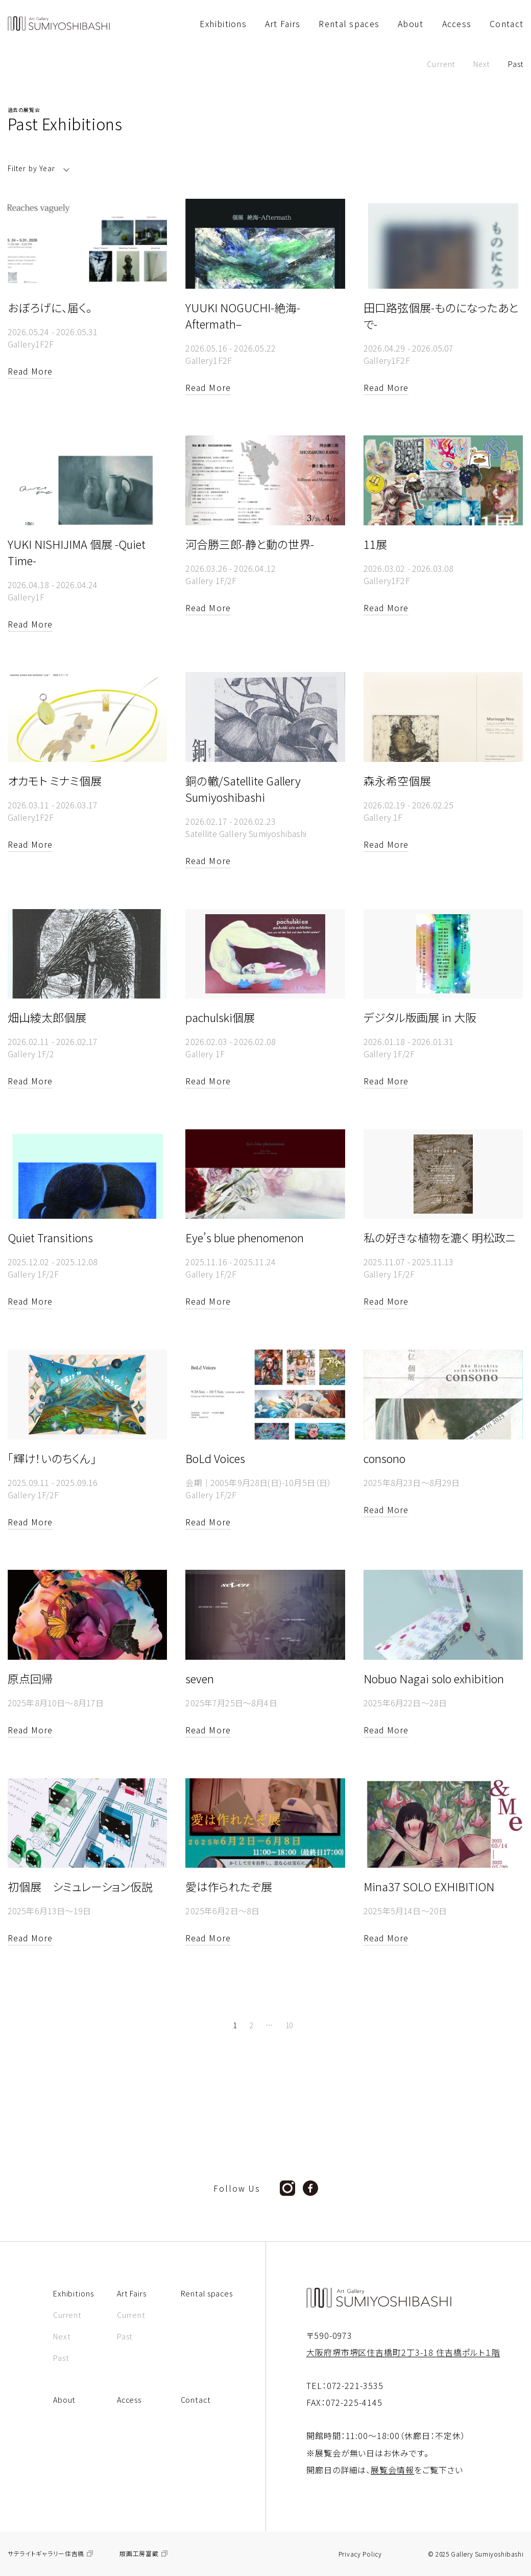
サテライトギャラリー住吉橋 (46, 2553)
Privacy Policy (360, 2554)
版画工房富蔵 (138, 2553)
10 (289, 2025)
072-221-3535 (355, 2385)
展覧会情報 (392, 2470)
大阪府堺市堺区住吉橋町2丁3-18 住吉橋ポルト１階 (403, 2352)
